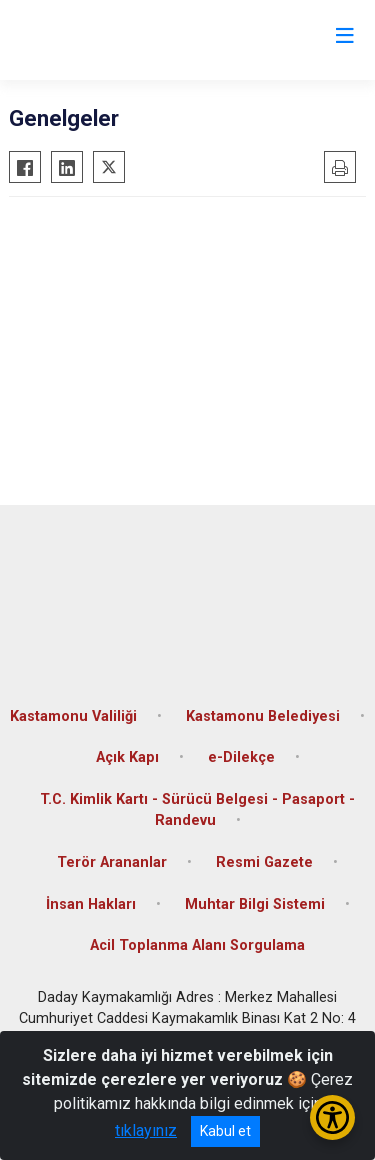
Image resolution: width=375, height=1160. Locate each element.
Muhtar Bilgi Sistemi (255, 904)
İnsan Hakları (91, 904)
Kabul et (225, 1131)
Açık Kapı (127, 757)
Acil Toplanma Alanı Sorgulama (197, 945)
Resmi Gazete (264, 862)
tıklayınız (146, 1130)
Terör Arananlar (112, 862)
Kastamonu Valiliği (73, 716)
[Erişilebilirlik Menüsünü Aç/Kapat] (332, 1117)
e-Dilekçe (241, 757)
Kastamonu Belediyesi (263, 716)
